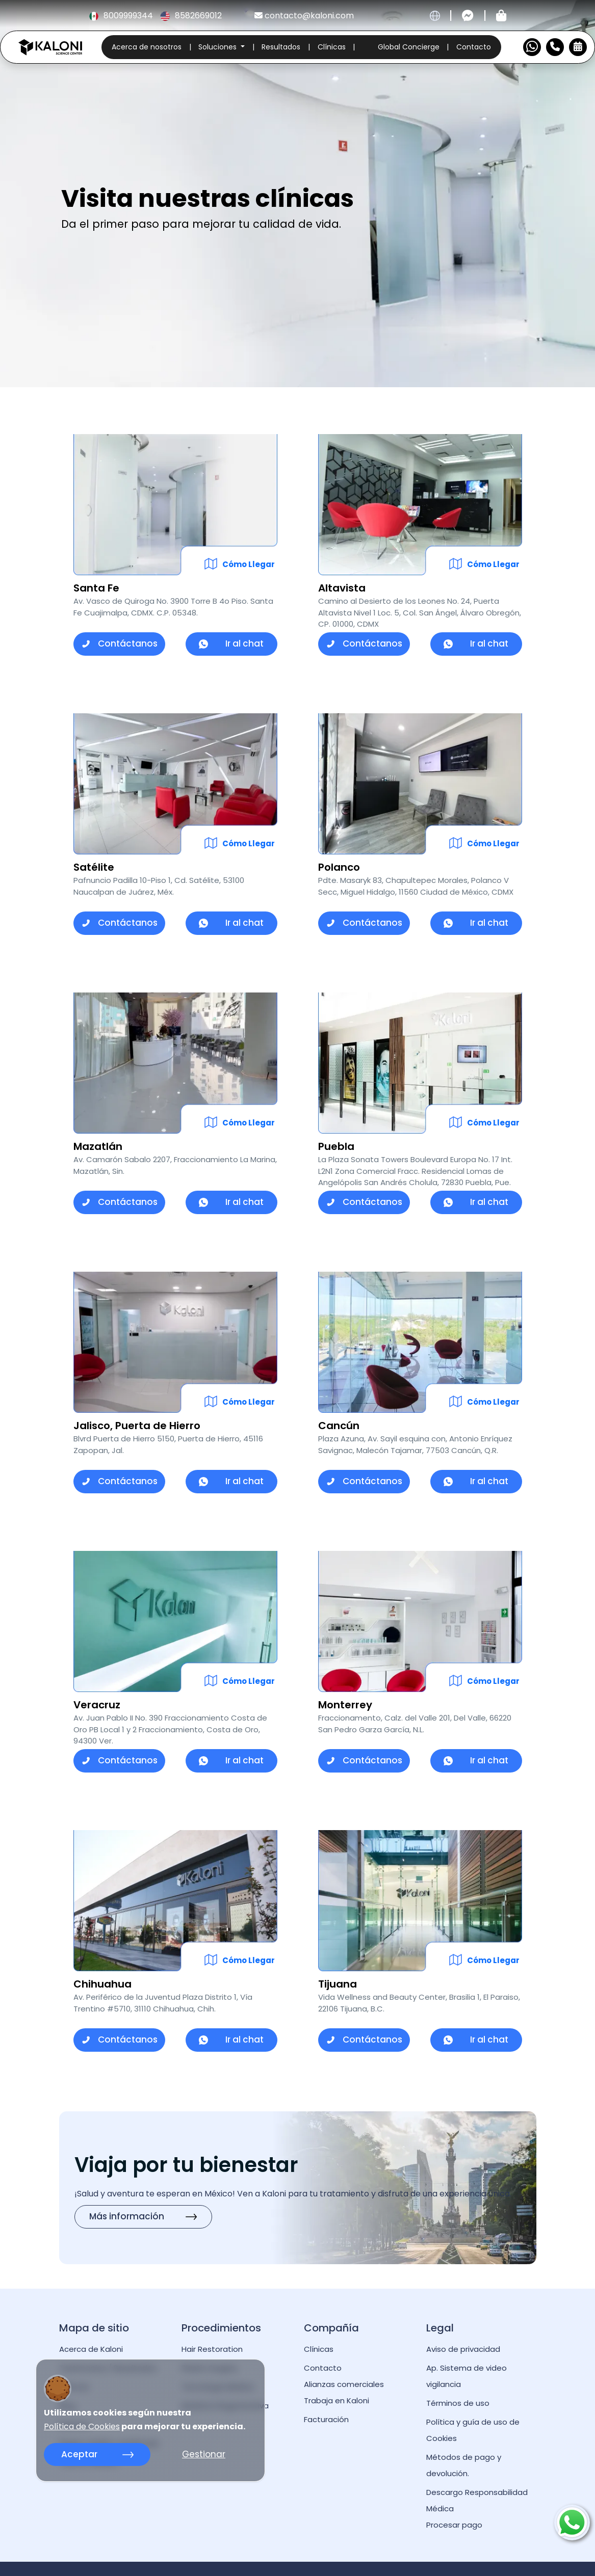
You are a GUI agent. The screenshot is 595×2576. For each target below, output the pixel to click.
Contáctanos (119, 643)
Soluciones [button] (218, 47)
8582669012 (191, 15)
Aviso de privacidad (463, 2349)
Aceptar (97, 2454)
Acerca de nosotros (147, 47)
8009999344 (122, 15)
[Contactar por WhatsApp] (532, 47)
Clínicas (332, 47)
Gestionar (203, 2454)
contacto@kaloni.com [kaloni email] (304, 15)
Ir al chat (231, 643)
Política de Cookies (82, 2426)
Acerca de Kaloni (91, 2349)
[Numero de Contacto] (555, 47)
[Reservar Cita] (578, 47)
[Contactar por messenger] (468, 16)
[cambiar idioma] (435, 16)
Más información (143, 2216)
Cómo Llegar (248, 564)
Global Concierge (408, 47)
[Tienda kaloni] (501, 16)
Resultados (281, 47)
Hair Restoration (212, 2349)
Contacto (473, 47)
